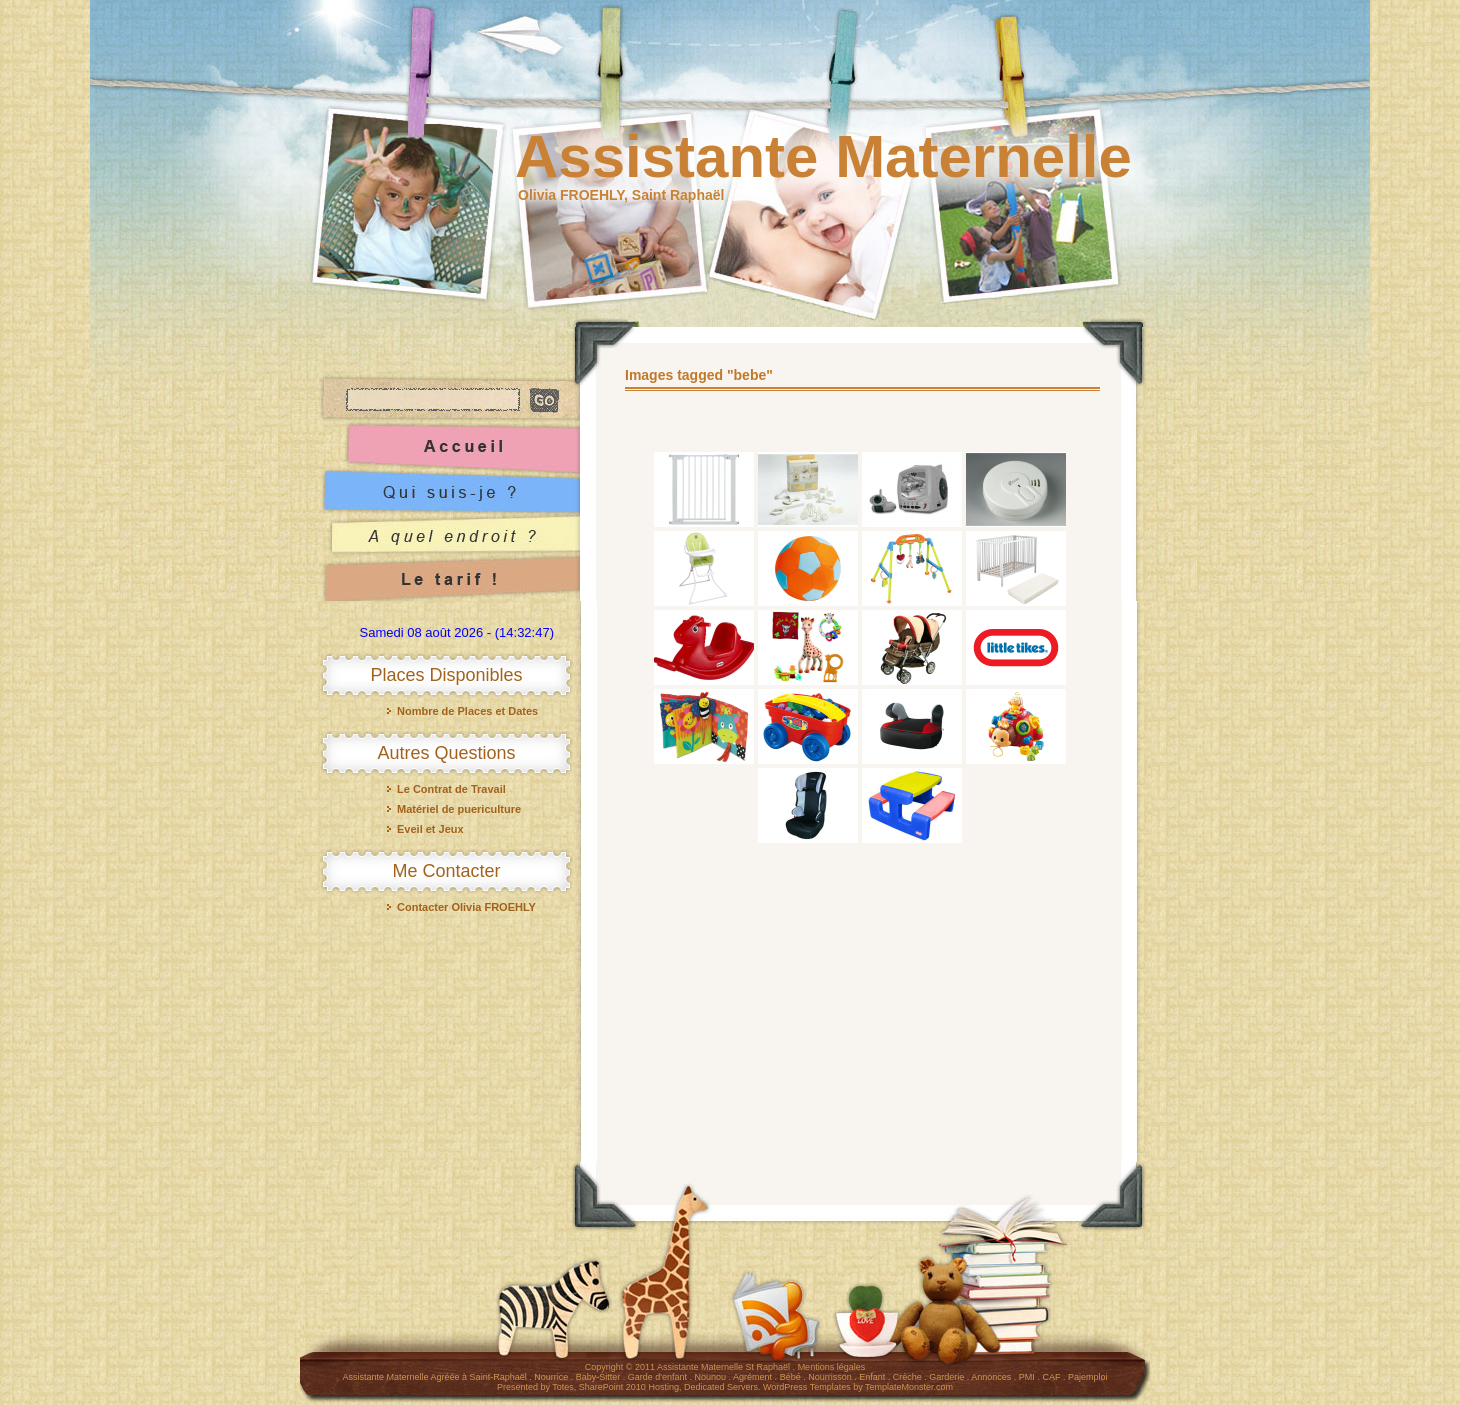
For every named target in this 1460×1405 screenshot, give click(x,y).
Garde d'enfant (657, 1377)
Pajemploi (1088, 1377)
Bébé (790, 1377)
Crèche (907, 1377)
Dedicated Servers (721, 1387)
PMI (1027, 1377)
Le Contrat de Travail (451, 789)
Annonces (991, 1377)
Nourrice (551, 1377)
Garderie (946, 1377)
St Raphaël (768, 1367)
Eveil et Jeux (430, 829)
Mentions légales (832, 1367)
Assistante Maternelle (823, 156)
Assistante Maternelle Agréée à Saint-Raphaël (435, 1377)
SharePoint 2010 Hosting (629, 1387)
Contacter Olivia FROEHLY (466, 907)
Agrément (752, 1377)
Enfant (872, 1377)
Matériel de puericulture (459, 809)
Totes (563, 1387)
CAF (1051, 1377)
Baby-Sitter (598, 1377)
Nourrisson (830, 1377)
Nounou (711, 1377)
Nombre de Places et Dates (467, 711)
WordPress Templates (807, 1387)
